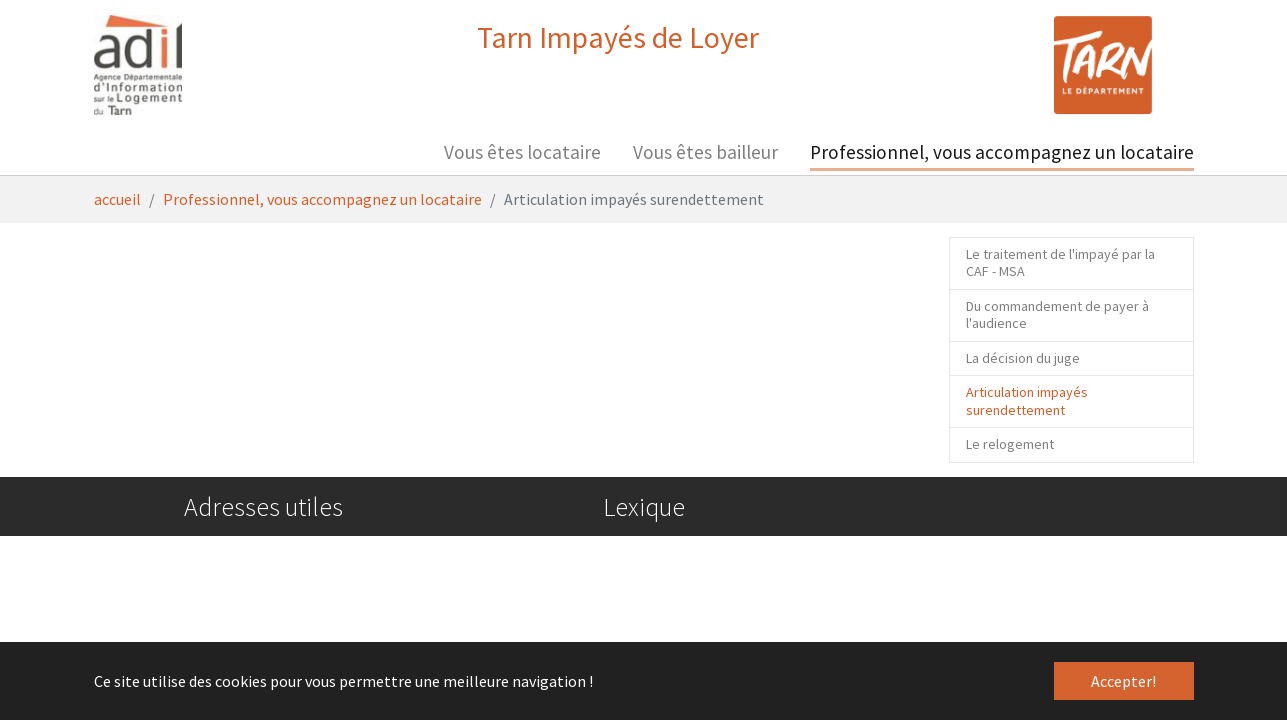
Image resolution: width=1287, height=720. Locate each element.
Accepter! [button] (1123, 681)
